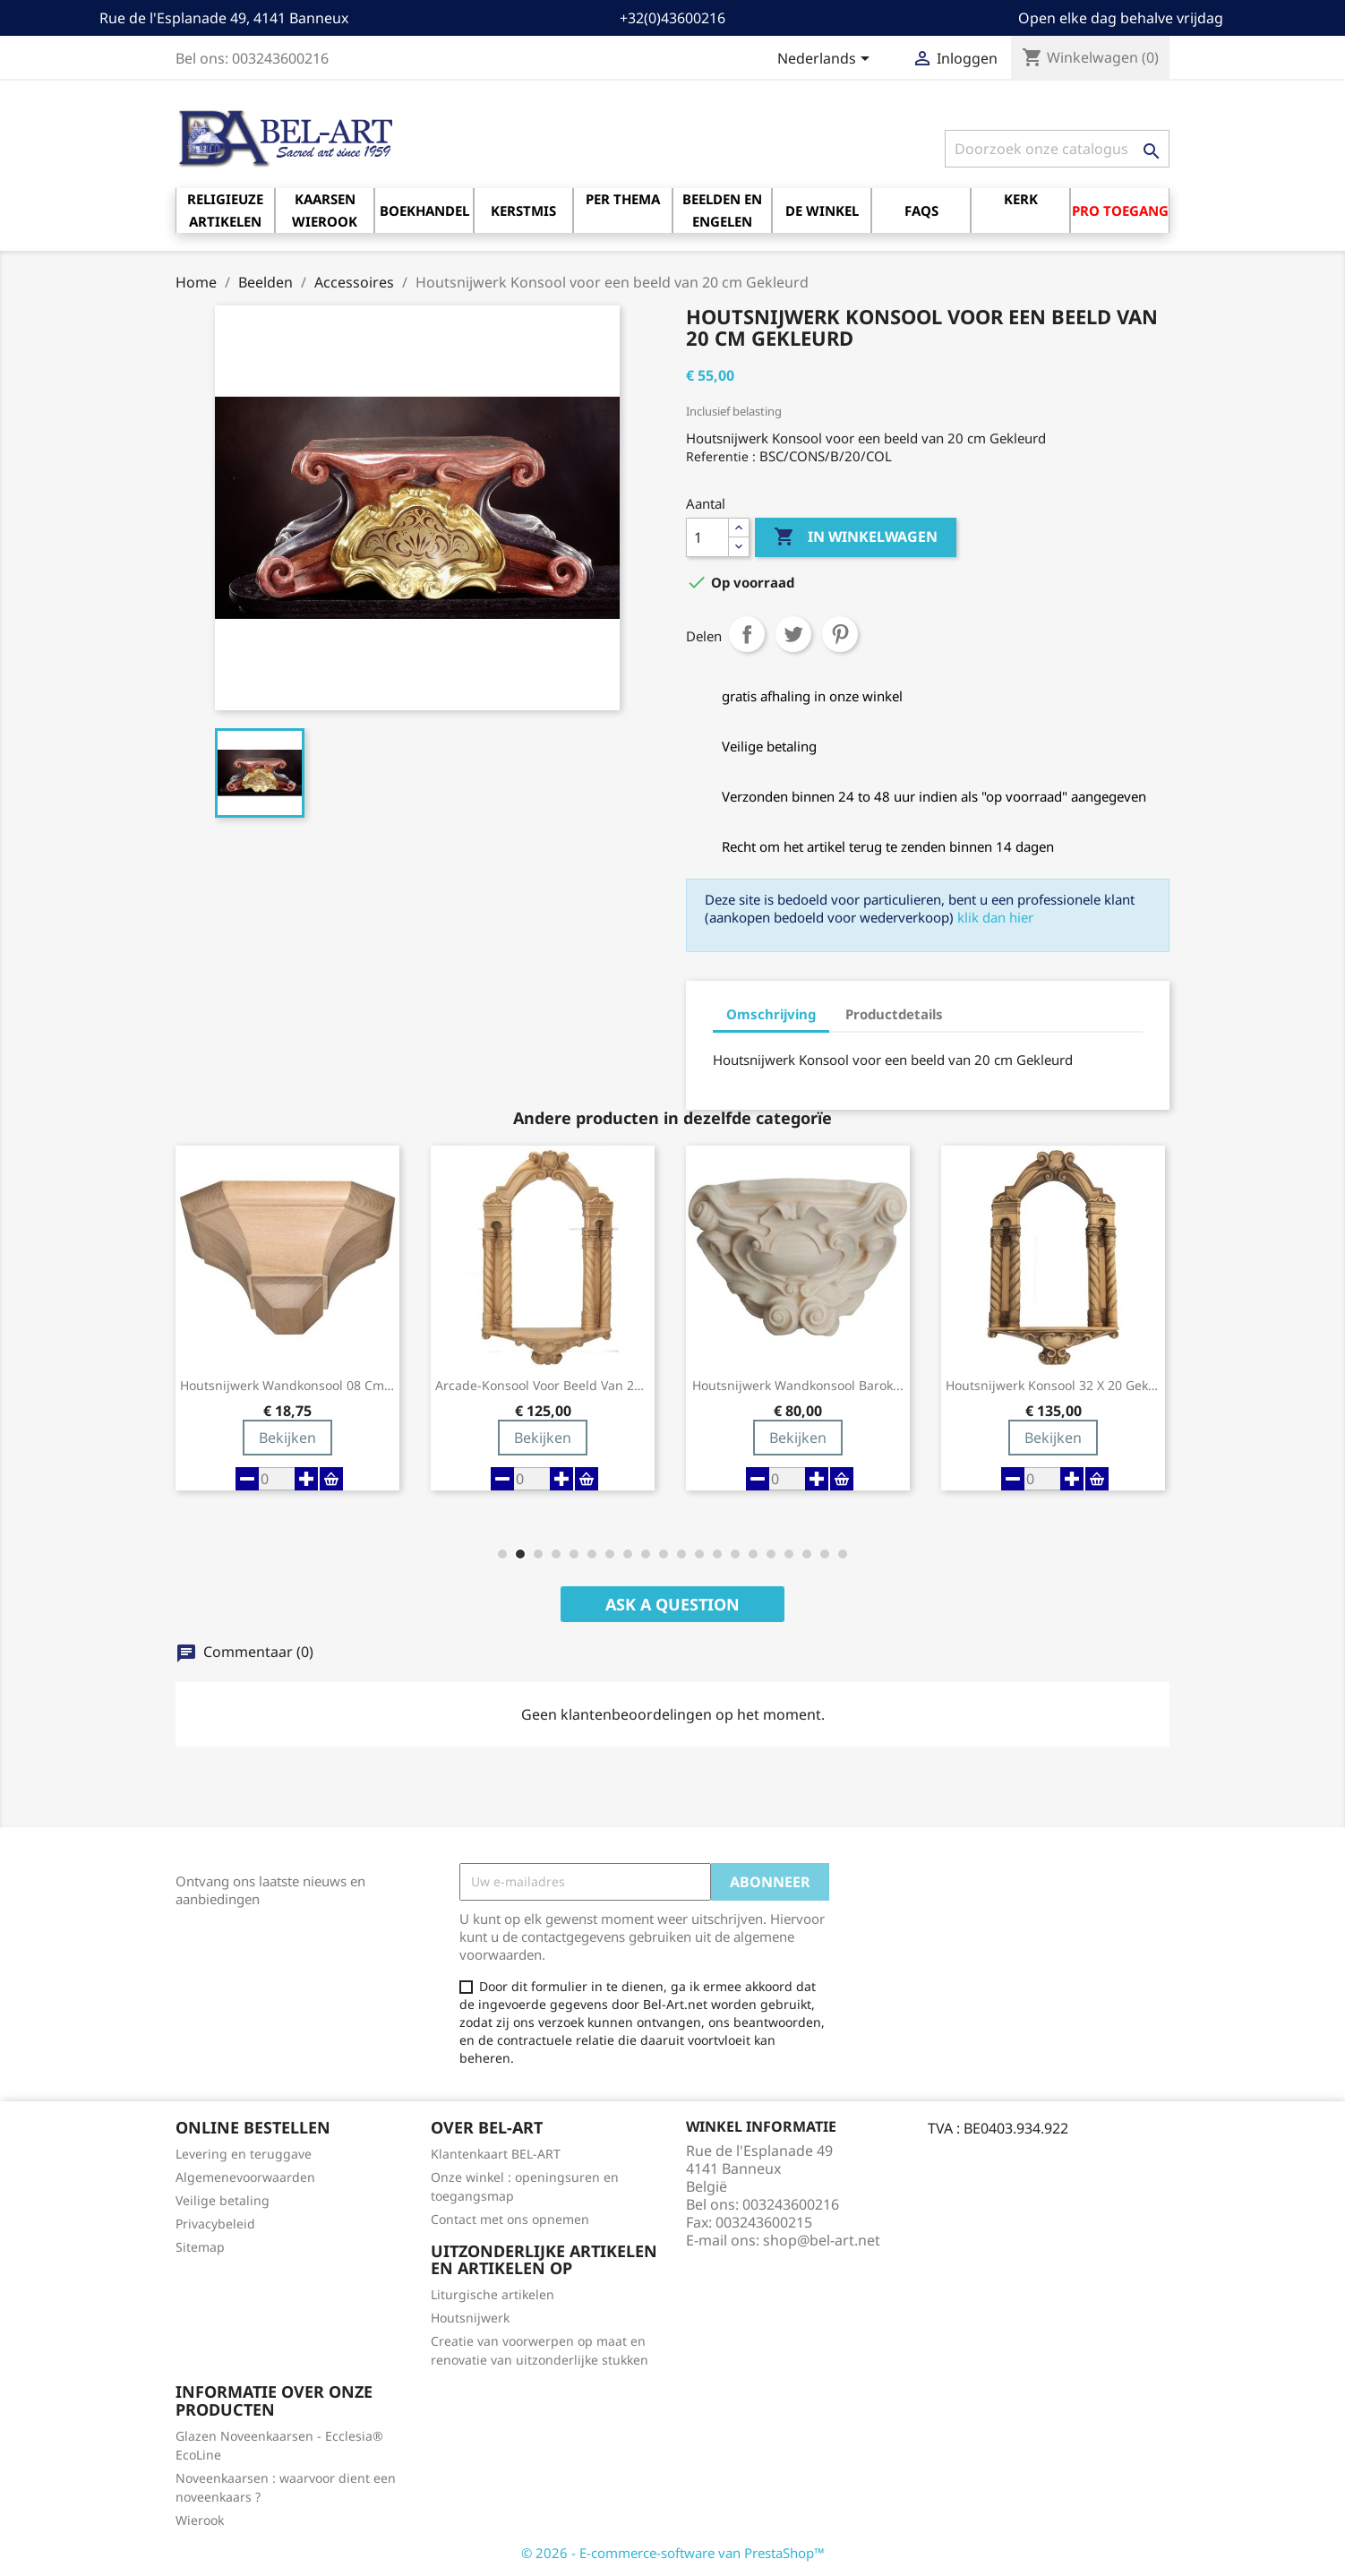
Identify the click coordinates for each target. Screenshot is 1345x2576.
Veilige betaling (223, 2200)
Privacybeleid (215, 2223)
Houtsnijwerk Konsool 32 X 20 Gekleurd (1053, 1386)
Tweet (793, 634)
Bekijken (287, 1437)
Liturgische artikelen (492, 2294)
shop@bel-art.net (821, 2240)
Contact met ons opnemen (510, 2219)
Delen (747, 634)
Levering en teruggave (244, 2153)
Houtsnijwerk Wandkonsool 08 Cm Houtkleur (287, 1386)
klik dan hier (995, 917)
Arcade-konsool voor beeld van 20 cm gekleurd (542, 1386)
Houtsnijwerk (470, 2317)
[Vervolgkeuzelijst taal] (826, 60)
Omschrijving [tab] (771, 1014)
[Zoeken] (1057, 148)
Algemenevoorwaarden (245, 2176)
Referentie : (721, 456)
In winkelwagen (856, 537)
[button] (502, 1554)
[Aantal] (707, 537)
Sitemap (200, 2246)
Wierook (200, 2520)
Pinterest (840, 634)
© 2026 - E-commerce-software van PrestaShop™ (673, 2553)
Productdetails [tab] (894, 1014)
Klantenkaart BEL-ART (496, 2153)
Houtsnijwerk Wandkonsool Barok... (798, 1386)
